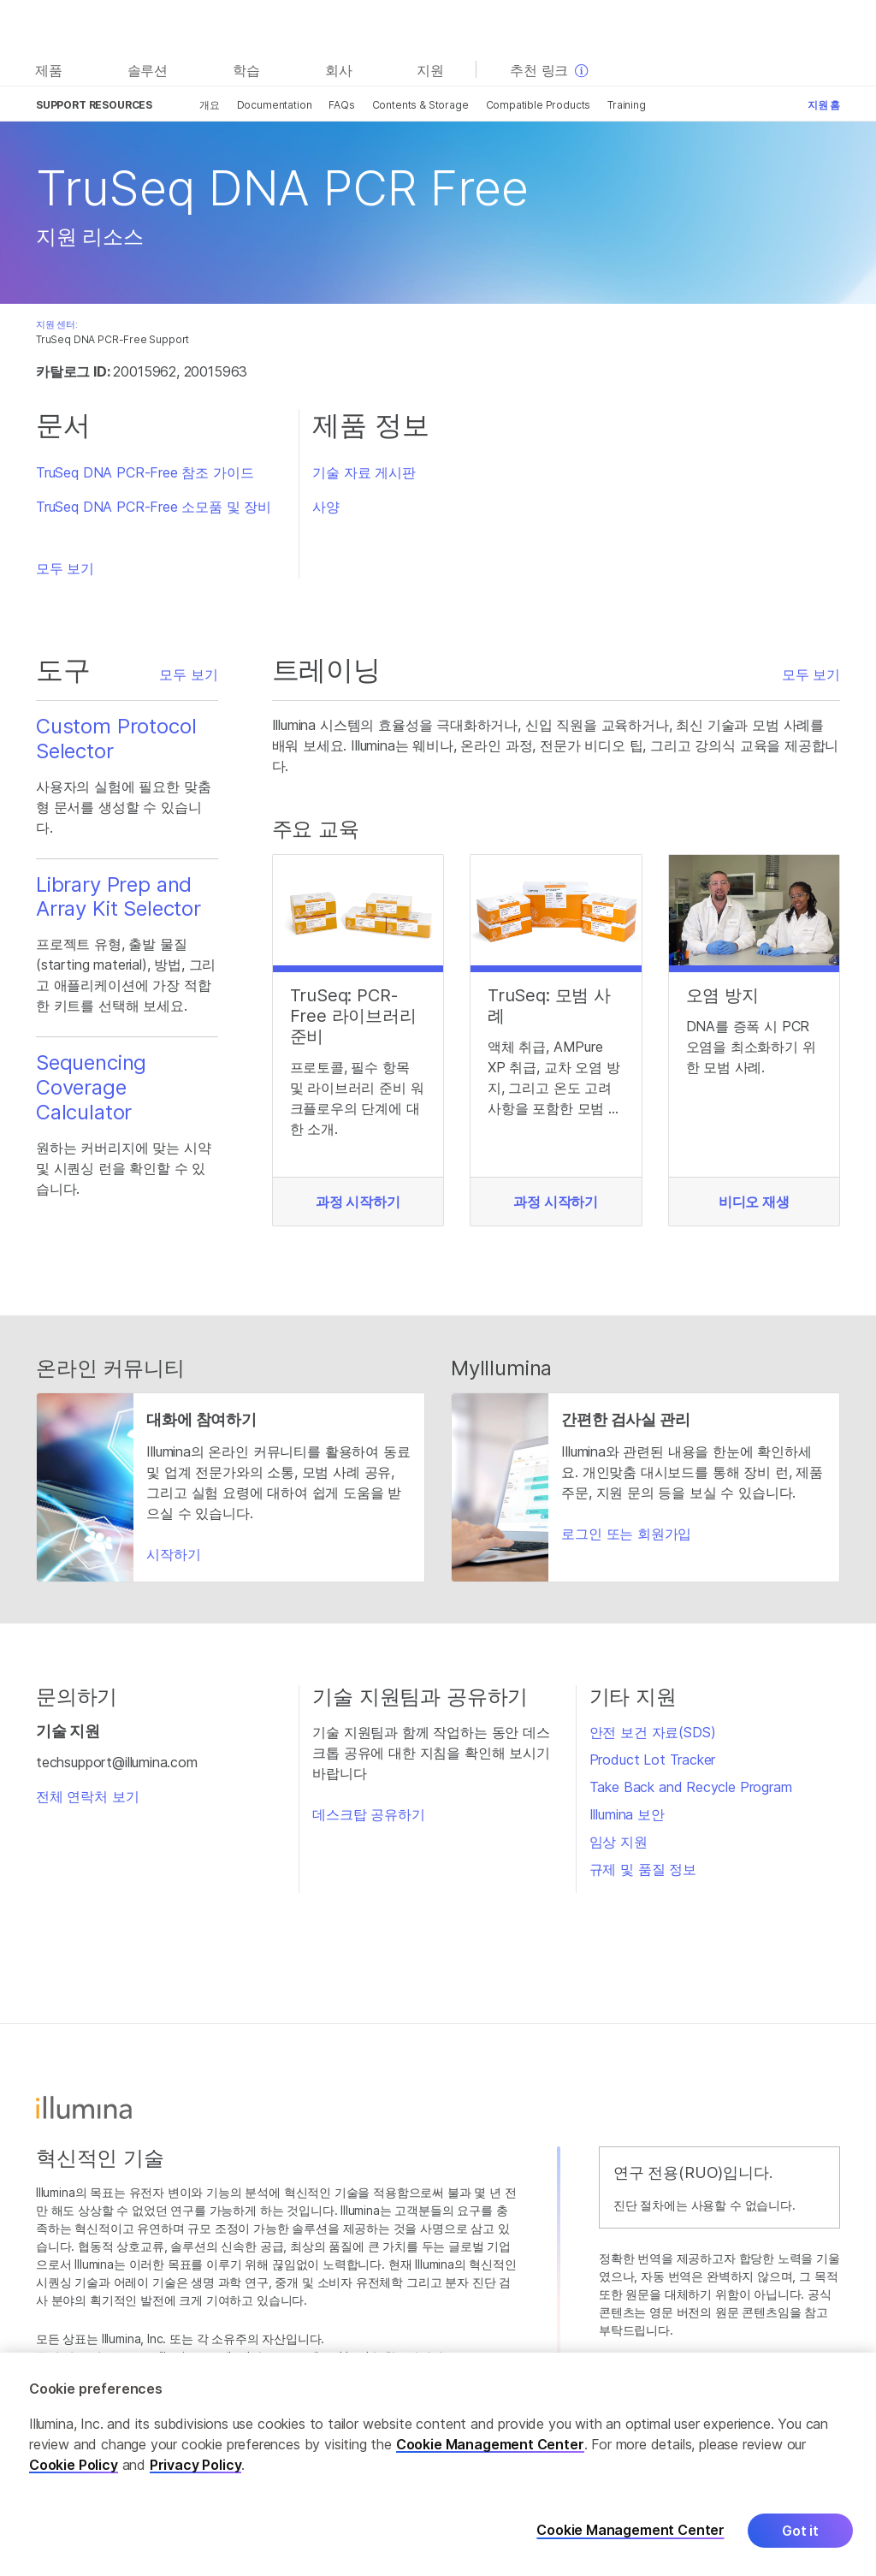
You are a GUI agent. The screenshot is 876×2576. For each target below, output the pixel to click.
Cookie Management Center (490, 2455)
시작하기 (173, 1554)
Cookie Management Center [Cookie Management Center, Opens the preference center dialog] (630, 2541)
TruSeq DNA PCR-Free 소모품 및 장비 (153, 506)
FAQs (341, 104)
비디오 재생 (754, 1201)
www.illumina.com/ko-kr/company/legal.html (248, 2356)
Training (626, 104)
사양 (326, 506)
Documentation (274, 104)
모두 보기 (65, 568)
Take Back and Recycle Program (690, 1786)
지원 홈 (824, 104)
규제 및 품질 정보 (642, 1869)
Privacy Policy (196, 2475)
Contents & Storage (420, 104)
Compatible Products (538, 104)
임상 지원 (618, 1841)
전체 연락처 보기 (87, 1796)
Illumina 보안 (627, 1814)
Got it (800, 2541)
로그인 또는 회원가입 (626, 1533)
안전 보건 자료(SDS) (652, 1732)
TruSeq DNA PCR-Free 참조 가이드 (144, 472)
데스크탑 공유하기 (368, 1814)
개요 (209, 104)
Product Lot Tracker (652, 1759)
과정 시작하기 (358, 1201)
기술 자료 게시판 (363, 472)
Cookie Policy (73, 2475)
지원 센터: (57, 324)
